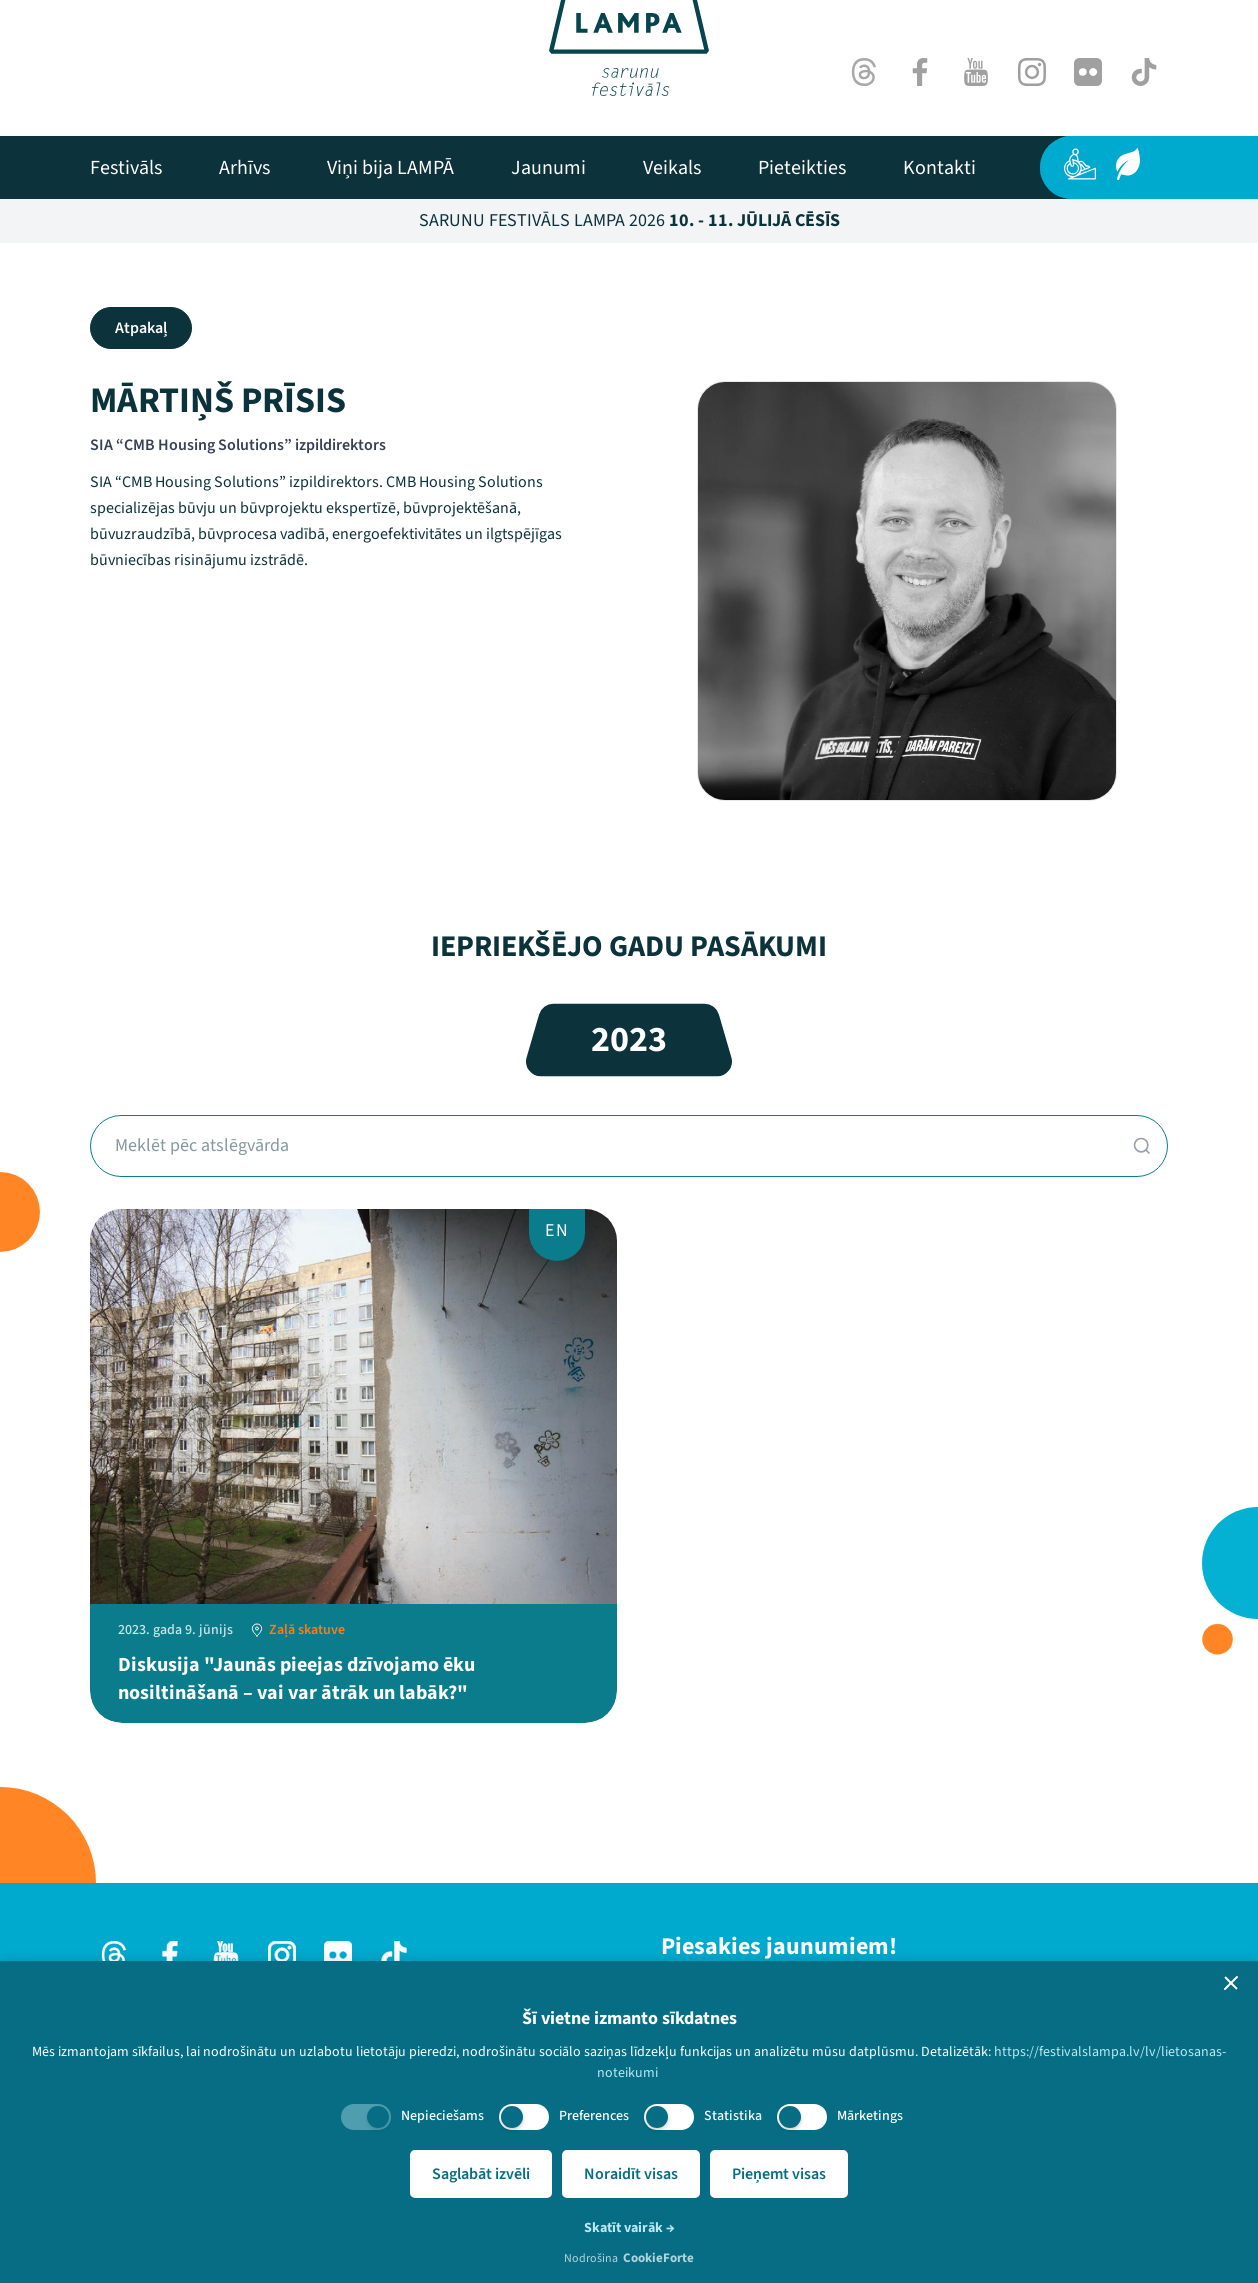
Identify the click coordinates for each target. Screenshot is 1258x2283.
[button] (1231, 1983)
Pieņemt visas (779, 2174)
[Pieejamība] (1080, 164)
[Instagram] (1032, 72)
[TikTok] (1144, 72)
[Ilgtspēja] (1128, 164)
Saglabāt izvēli (481, 2174)
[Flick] (1088, 72)
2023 (629, 1039)
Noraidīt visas (631, 2174)
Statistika (733, 2116)
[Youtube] (976, 72)
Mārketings (870, 2116)
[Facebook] (920, 72)
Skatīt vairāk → (629, 2228)
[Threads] (864, 72)
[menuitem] (126, 168)
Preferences (594, 2116)
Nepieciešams (442, 2116)
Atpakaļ (141, 328)
